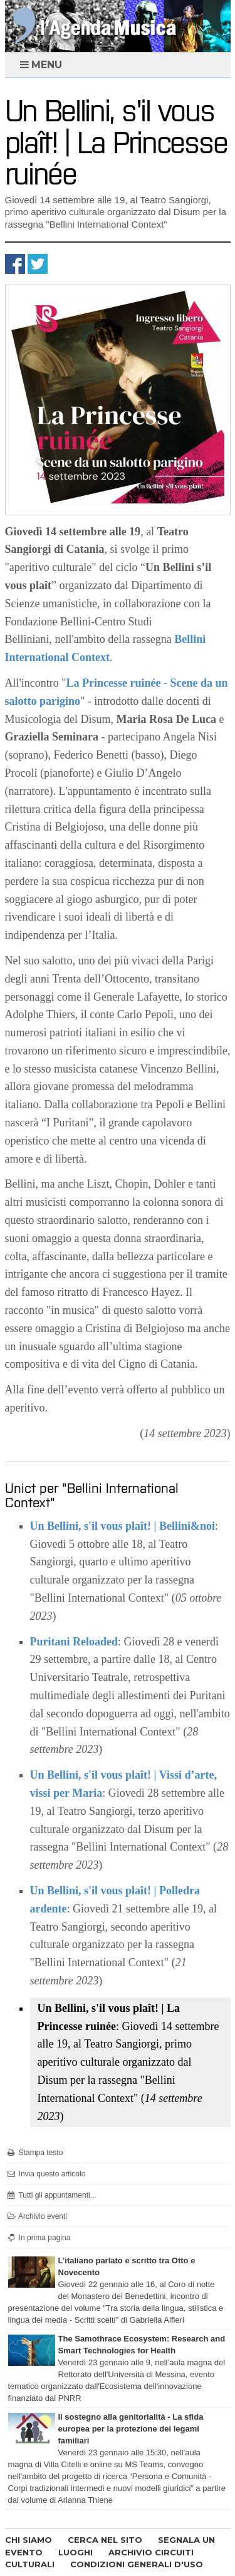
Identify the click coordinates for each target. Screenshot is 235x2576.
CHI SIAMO (28, 2540)
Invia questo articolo (46, 2173)
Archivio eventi (37, 2216)
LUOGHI (75, 2552)
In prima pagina (38, 2237)
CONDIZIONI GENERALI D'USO (136, 2564)
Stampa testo (34, 2152)
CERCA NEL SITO (105, 2540)
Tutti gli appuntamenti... (51, 2195)
